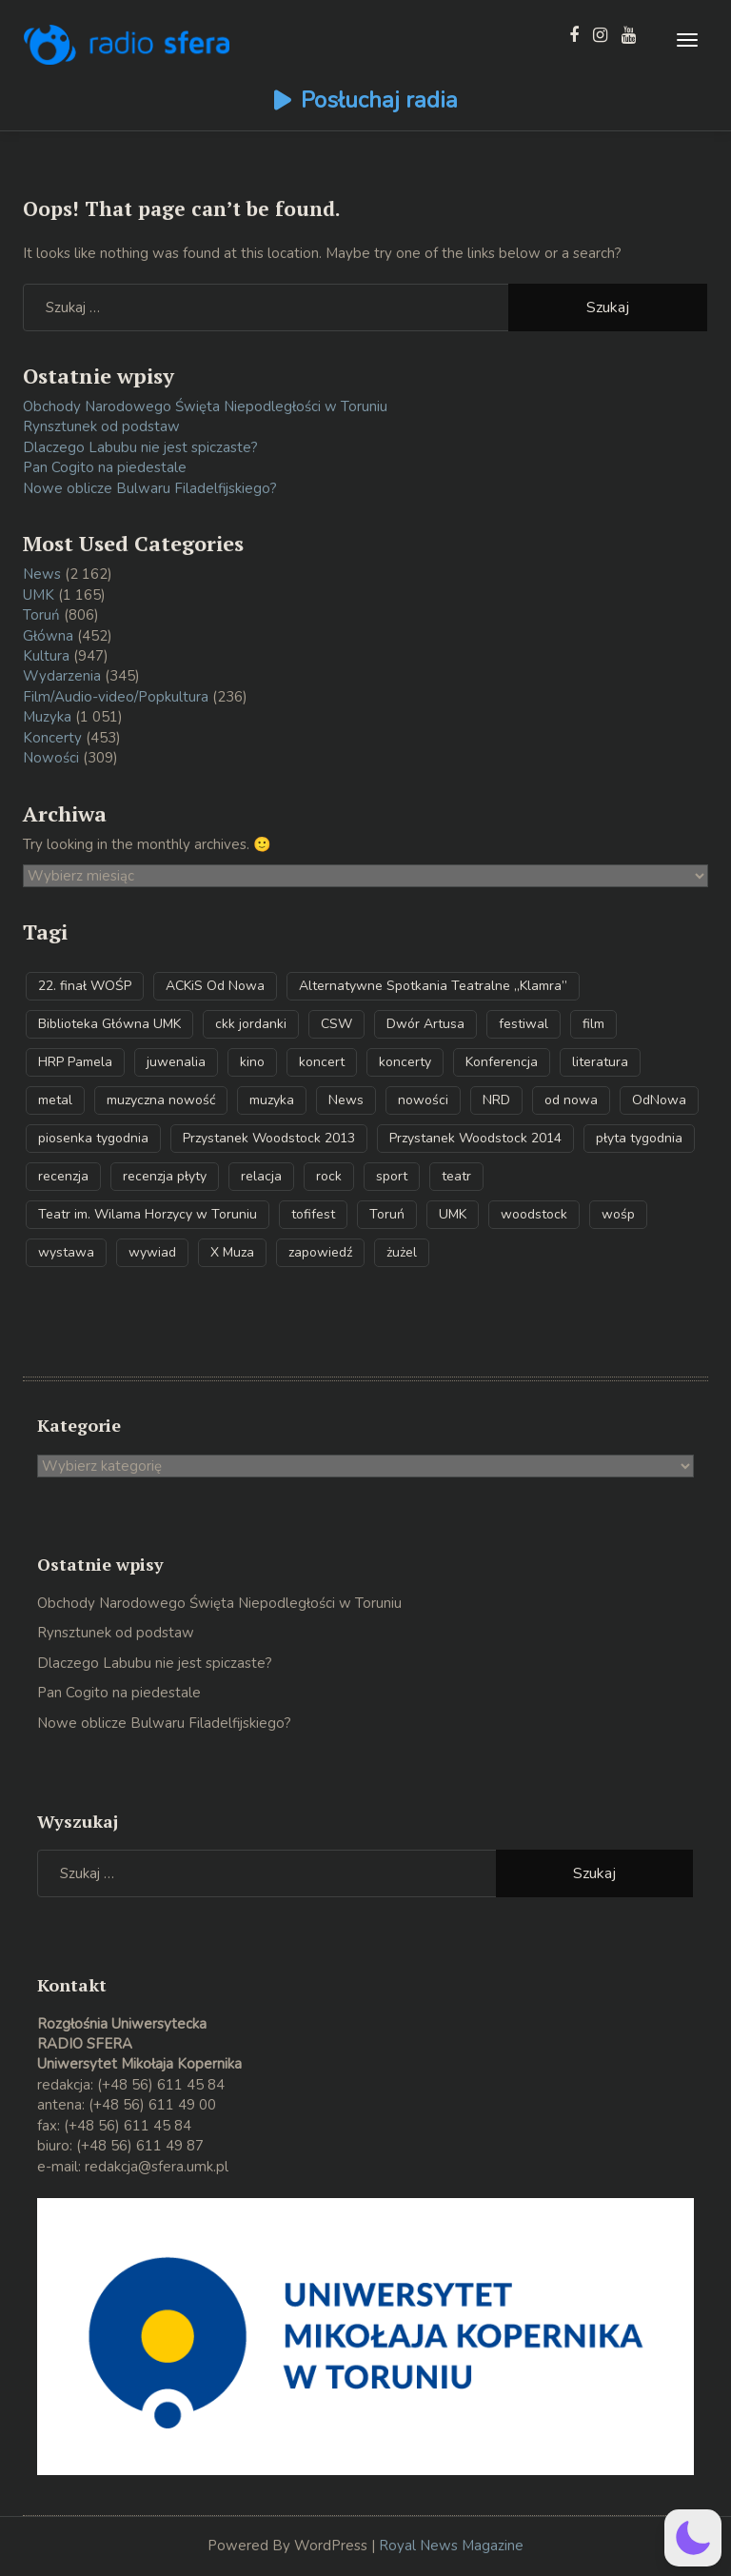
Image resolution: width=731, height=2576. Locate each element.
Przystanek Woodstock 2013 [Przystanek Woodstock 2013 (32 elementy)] (269, 1138)
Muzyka (47, 716)
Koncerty (52, 737)
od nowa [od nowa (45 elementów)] (571, 1100)
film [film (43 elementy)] (593, 1024)
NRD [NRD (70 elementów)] (496, 1100)
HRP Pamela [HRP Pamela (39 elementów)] (75, 1062)
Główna (48, 635)
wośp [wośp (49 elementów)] (618, 1214)
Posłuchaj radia (379, 100)
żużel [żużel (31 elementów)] (401, 1252)
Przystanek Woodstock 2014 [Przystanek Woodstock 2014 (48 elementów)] (475, 1138)
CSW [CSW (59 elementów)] (336, 1024)
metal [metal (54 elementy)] (55, 1100)
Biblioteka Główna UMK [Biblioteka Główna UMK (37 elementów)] (109, 1024)
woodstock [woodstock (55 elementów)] (534, 1214)
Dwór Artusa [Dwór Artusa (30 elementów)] (425, 1024)
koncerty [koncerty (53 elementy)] (405, 1062)
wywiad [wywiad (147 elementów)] (152, 1252)
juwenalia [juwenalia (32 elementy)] (176, 1062)
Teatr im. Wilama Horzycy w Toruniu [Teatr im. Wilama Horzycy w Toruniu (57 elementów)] (147, 1214)
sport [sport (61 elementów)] (391, 1176)
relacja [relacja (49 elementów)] (261, 1176)
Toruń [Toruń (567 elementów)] (387, 1214)
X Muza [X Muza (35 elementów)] (232, 1252)
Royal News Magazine (451, 2545)
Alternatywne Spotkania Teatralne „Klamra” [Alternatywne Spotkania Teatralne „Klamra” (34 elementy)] (433, 986)
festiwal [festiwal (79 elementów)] (523, 1024)
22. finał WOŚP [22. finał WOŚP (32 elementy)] (84, 986)
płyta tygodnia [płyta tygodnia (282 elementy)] (639, 1138)
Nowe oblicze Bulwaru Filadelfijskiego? (150, 488)
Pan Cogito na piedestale (105, 467)
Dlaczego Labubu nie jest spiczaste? (140, 447)
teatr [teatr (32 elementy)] (456, 1176)
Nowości (51, 757)
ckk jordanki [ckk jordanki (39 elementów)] (250, 1024)
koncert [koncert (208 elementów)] (322, 1062)
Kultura (46, 655)
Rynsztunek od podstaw (101, 426)
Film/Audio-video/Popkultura (115, 696)
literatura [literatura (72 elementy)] (600, 1062)
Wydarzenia (62, 675)
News (42, 574)
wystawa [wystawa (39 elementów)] (66, 1252)
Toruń (41, 614)
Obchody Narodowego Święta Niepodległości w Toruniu (205, 406)
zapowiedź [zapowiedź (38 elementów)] (320, 1252)
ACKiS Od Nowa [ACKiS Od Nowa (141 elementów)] (215, 986)
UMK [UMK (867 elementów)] (452, 1214)
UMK (38, 594)
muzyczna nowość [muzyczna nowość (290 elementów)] (161, 1100)
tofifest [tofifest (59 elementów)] (313, 1214)
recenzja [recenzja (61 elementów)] (63, 1176)
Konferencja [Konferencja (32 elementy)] (501, 1062)
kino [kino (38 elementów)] (252, 1062)
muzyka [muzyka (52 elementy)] (271, 1100)
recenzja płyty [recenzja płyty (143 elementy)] (165, 1176)
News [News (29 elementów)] (346, 1100)
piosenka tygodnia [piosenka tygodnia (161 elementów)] (93, 1138)
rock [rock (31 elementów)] (329, 1176)
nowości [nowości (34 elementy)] (423, 1100)
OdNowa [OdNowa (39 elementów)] (659, 1100)
